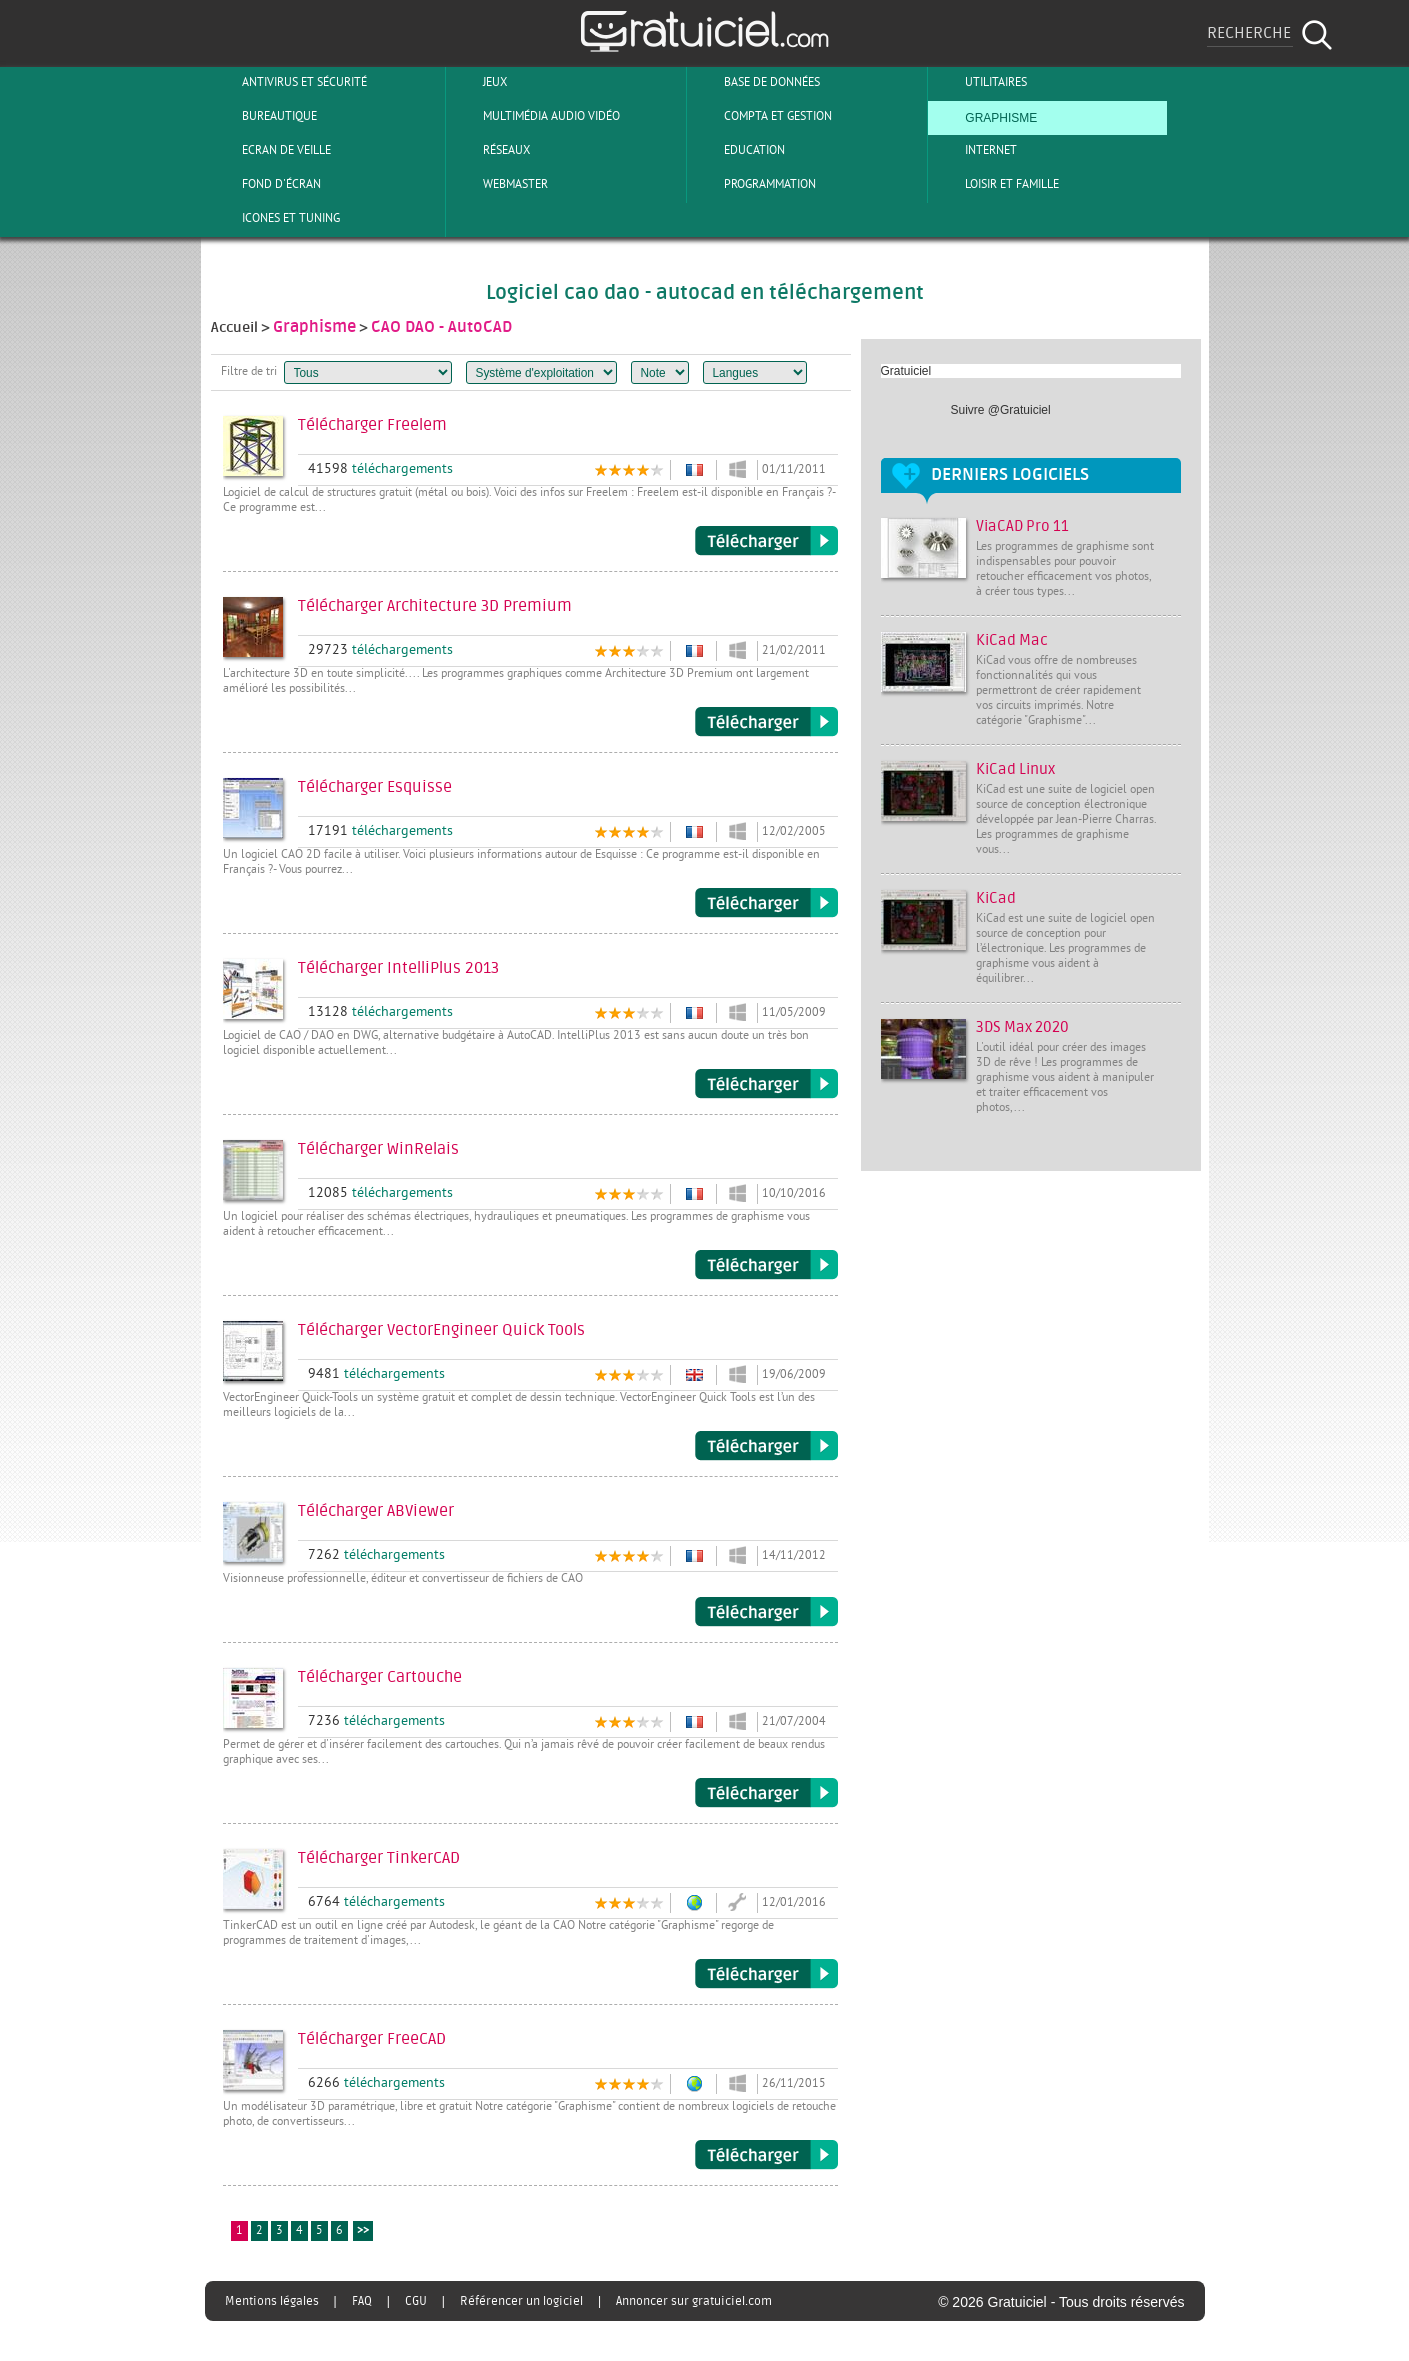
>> (363, 2231)
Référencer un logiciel (521, 2301)
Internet (974, 150)
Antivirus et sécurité (288, 82)
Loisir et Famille (995, 184)
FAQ (362, 2301)
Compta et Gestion (761, 116)
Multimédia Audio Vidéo (535, 116)
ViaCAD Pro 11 (1022, 526)
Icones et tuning (274, 218)
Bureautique (263, 116)
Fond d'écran (265, 184)
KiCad (996, 898)
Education (738, 150)
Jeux (478, 82)
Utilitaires (979, 82)
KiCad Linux (1015, 769)
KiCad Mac (1012, 640)
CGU (416, 2301)
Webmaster (499, 184)
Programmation (753, 184)
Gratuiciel (906, 371)
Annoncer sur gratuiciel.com (694, 2301)
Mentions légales (272, 2301)
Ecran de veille (270, 150)
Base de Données (755, 82)
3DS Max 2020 (1022, 1027)
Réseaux (490, 150)
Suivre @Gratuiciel (1001, 410)
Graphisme (984, 116)
